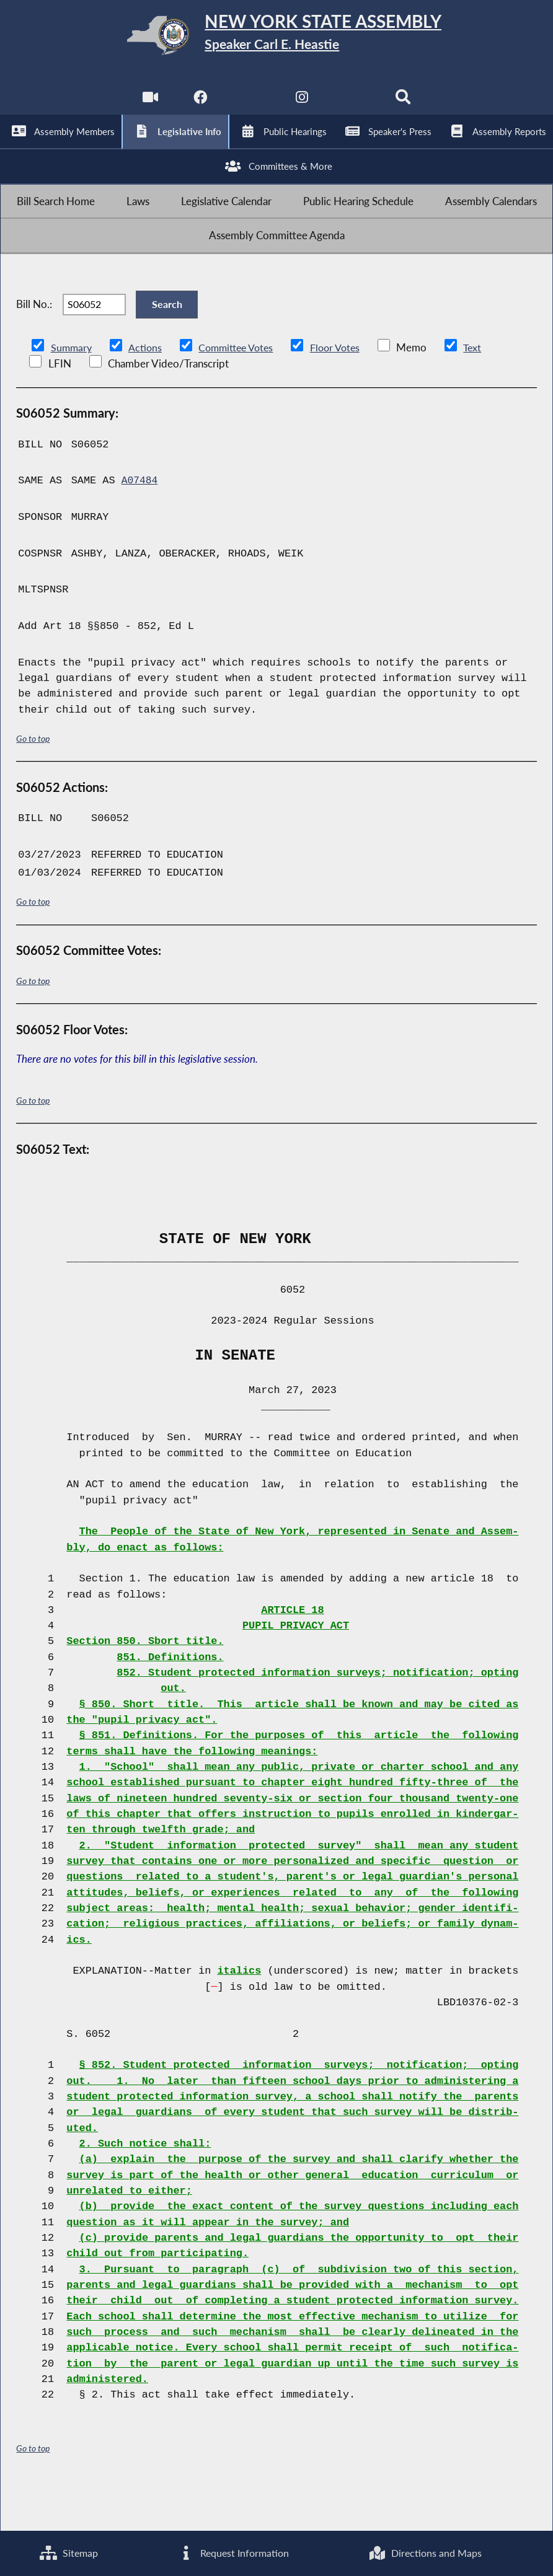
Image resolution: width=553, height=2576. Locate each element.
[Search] (405, 106)
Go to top (33, 780)
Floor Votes (344, 389)
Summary (72, 389)
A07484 (140, 523)
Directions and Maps (425, 2552)
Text (483, 389)
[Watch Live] (148, 106)
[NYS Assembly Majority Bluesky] (354, 106)
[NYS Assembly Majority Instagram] (302, 106)
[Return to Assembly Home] (276, 38)
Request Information (232, 2552)
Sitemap (68, 2552)
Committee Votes (241, 389)
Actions (147, 389)
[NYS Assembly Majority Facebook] (199, 106)
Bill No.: (34, 340)
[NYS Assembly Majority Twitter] (251, 106)
